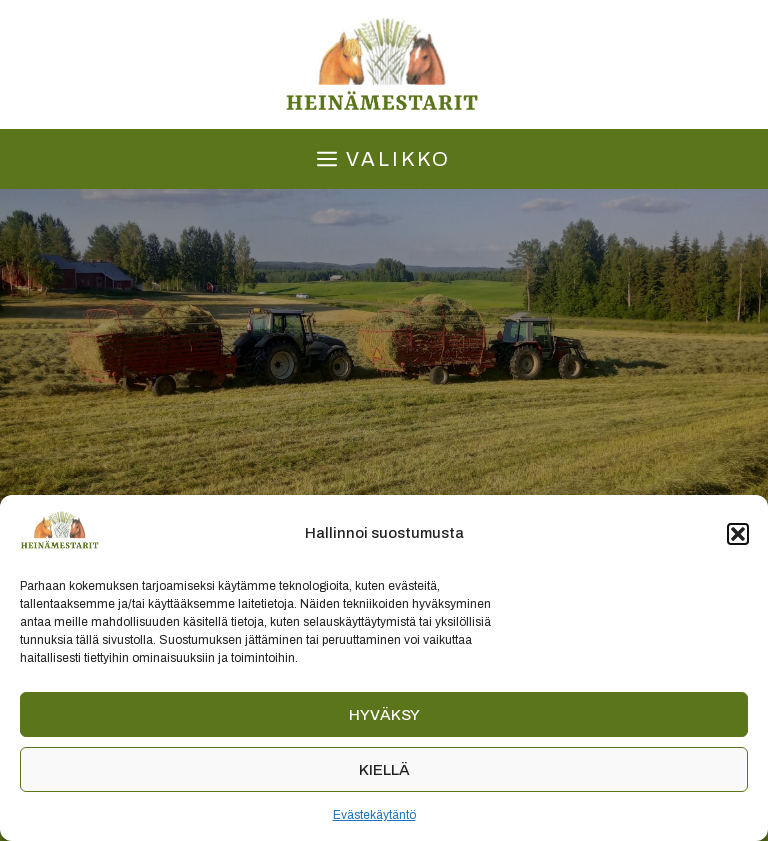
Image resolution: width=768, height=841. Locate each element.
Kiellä (384, 770)
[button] (738, 534)
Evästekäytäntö (374, 815)
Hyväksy (384, 715)
